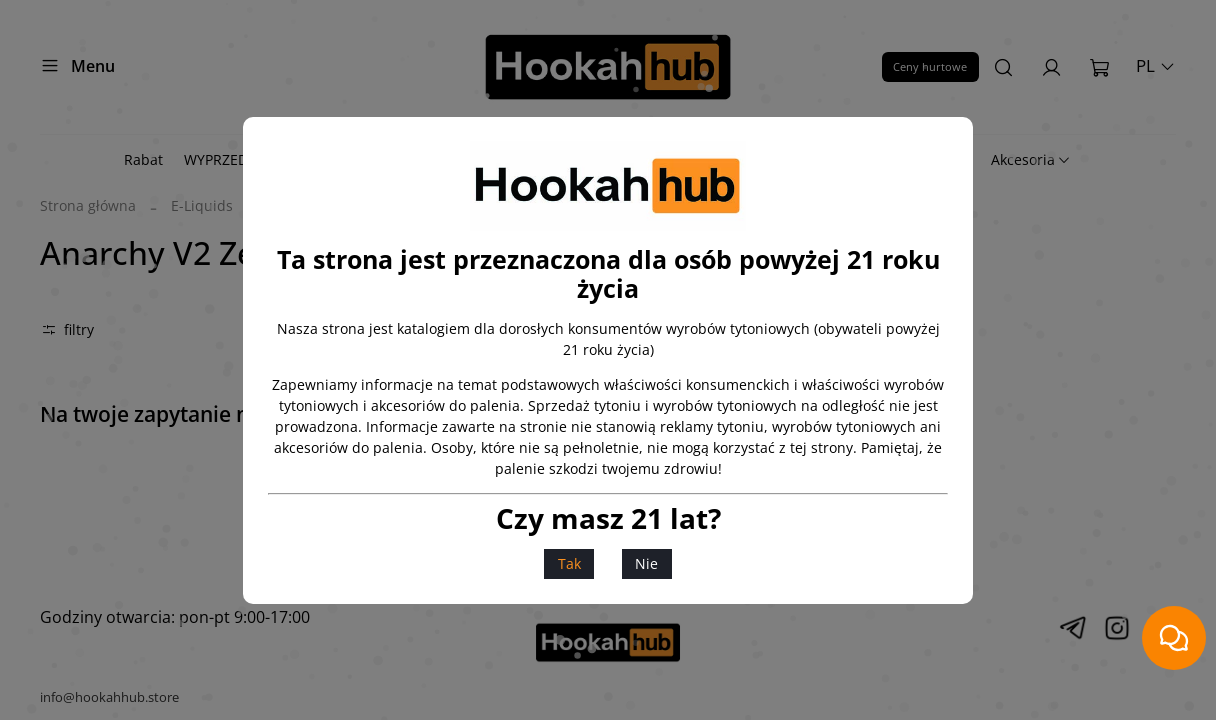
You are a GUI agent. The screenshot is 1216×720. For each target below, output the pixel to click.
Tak (569, 563)
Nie (646, 563)
